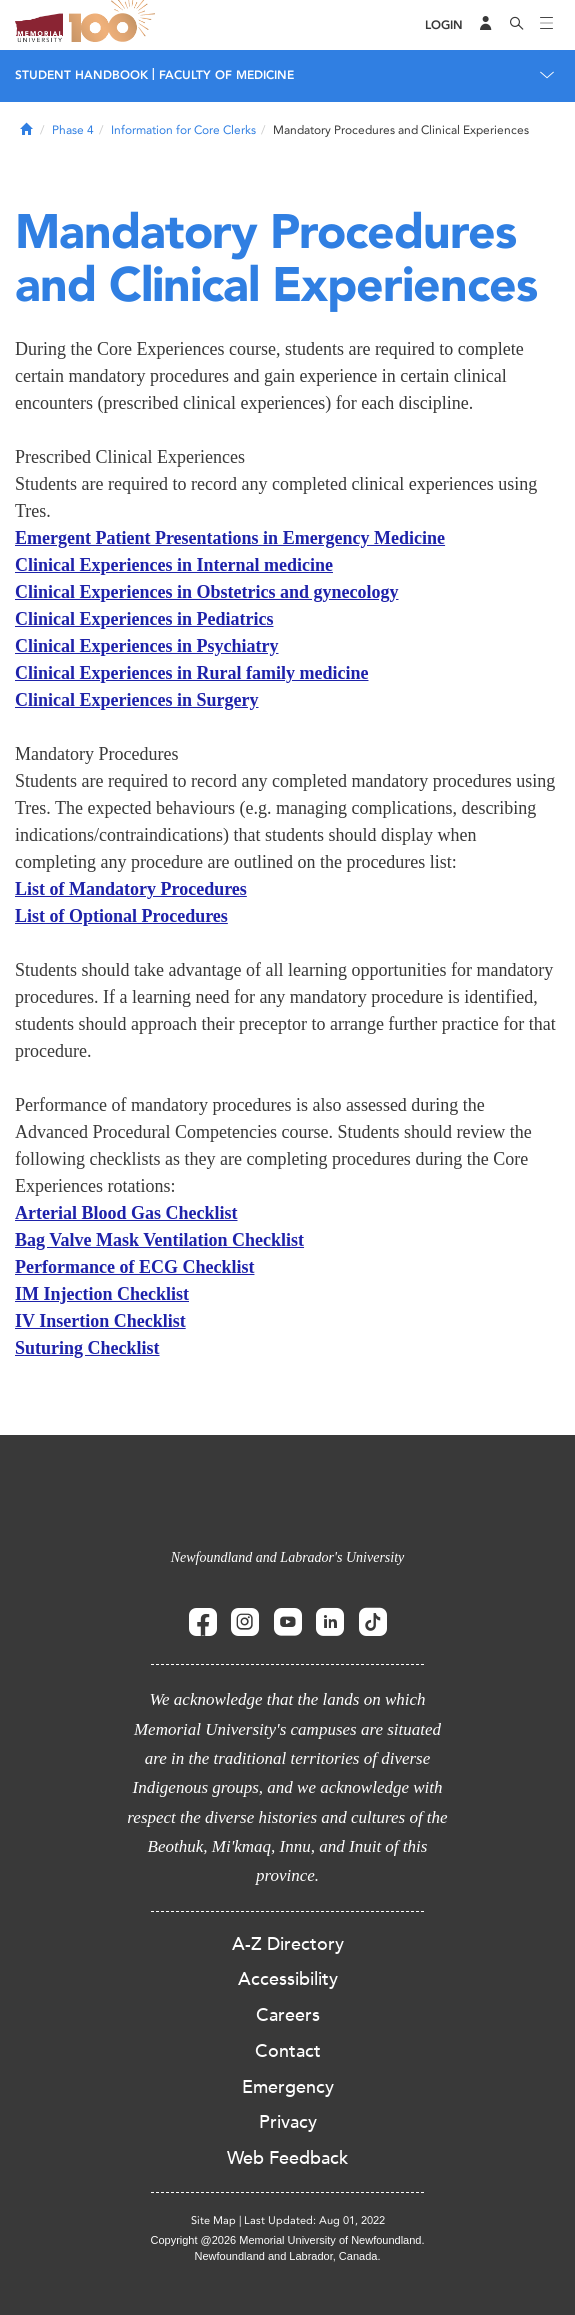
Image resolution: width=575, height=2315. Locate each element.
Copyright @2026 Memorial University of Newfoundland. (287, 2240)
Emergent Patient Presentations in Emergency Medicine (230, 538)
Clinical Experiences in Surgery (136, 700)
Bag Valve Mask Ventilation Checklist (159, 1240)
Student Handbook (81, 75)
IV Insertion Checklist (100, 1321)
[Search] (517, 25)
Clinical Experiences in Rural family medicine (191, 673)
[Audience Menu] (486, 25)
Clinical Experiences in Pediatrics (144, 619)
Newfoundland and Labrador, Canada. (288, 2256)
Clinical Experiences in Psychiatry (146, 646)
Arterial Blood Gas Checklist (126, 1213)
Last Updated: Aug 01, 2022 (314, 2220)
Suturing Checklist (87, 1348)
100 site (115, 25)
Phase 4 (73, 130)
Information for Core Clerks (183, 130)
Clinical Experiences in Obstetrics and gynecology (206, 592)
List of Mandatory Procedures (131, 889)
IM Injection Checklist (102, 1294)
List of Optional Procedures (121, 916)
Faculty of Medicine (226, 75)
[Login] (444, 25)
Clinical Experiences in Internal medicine (174, 565)
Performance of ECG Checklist (134, 1267)
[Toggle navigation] (547, 25)
